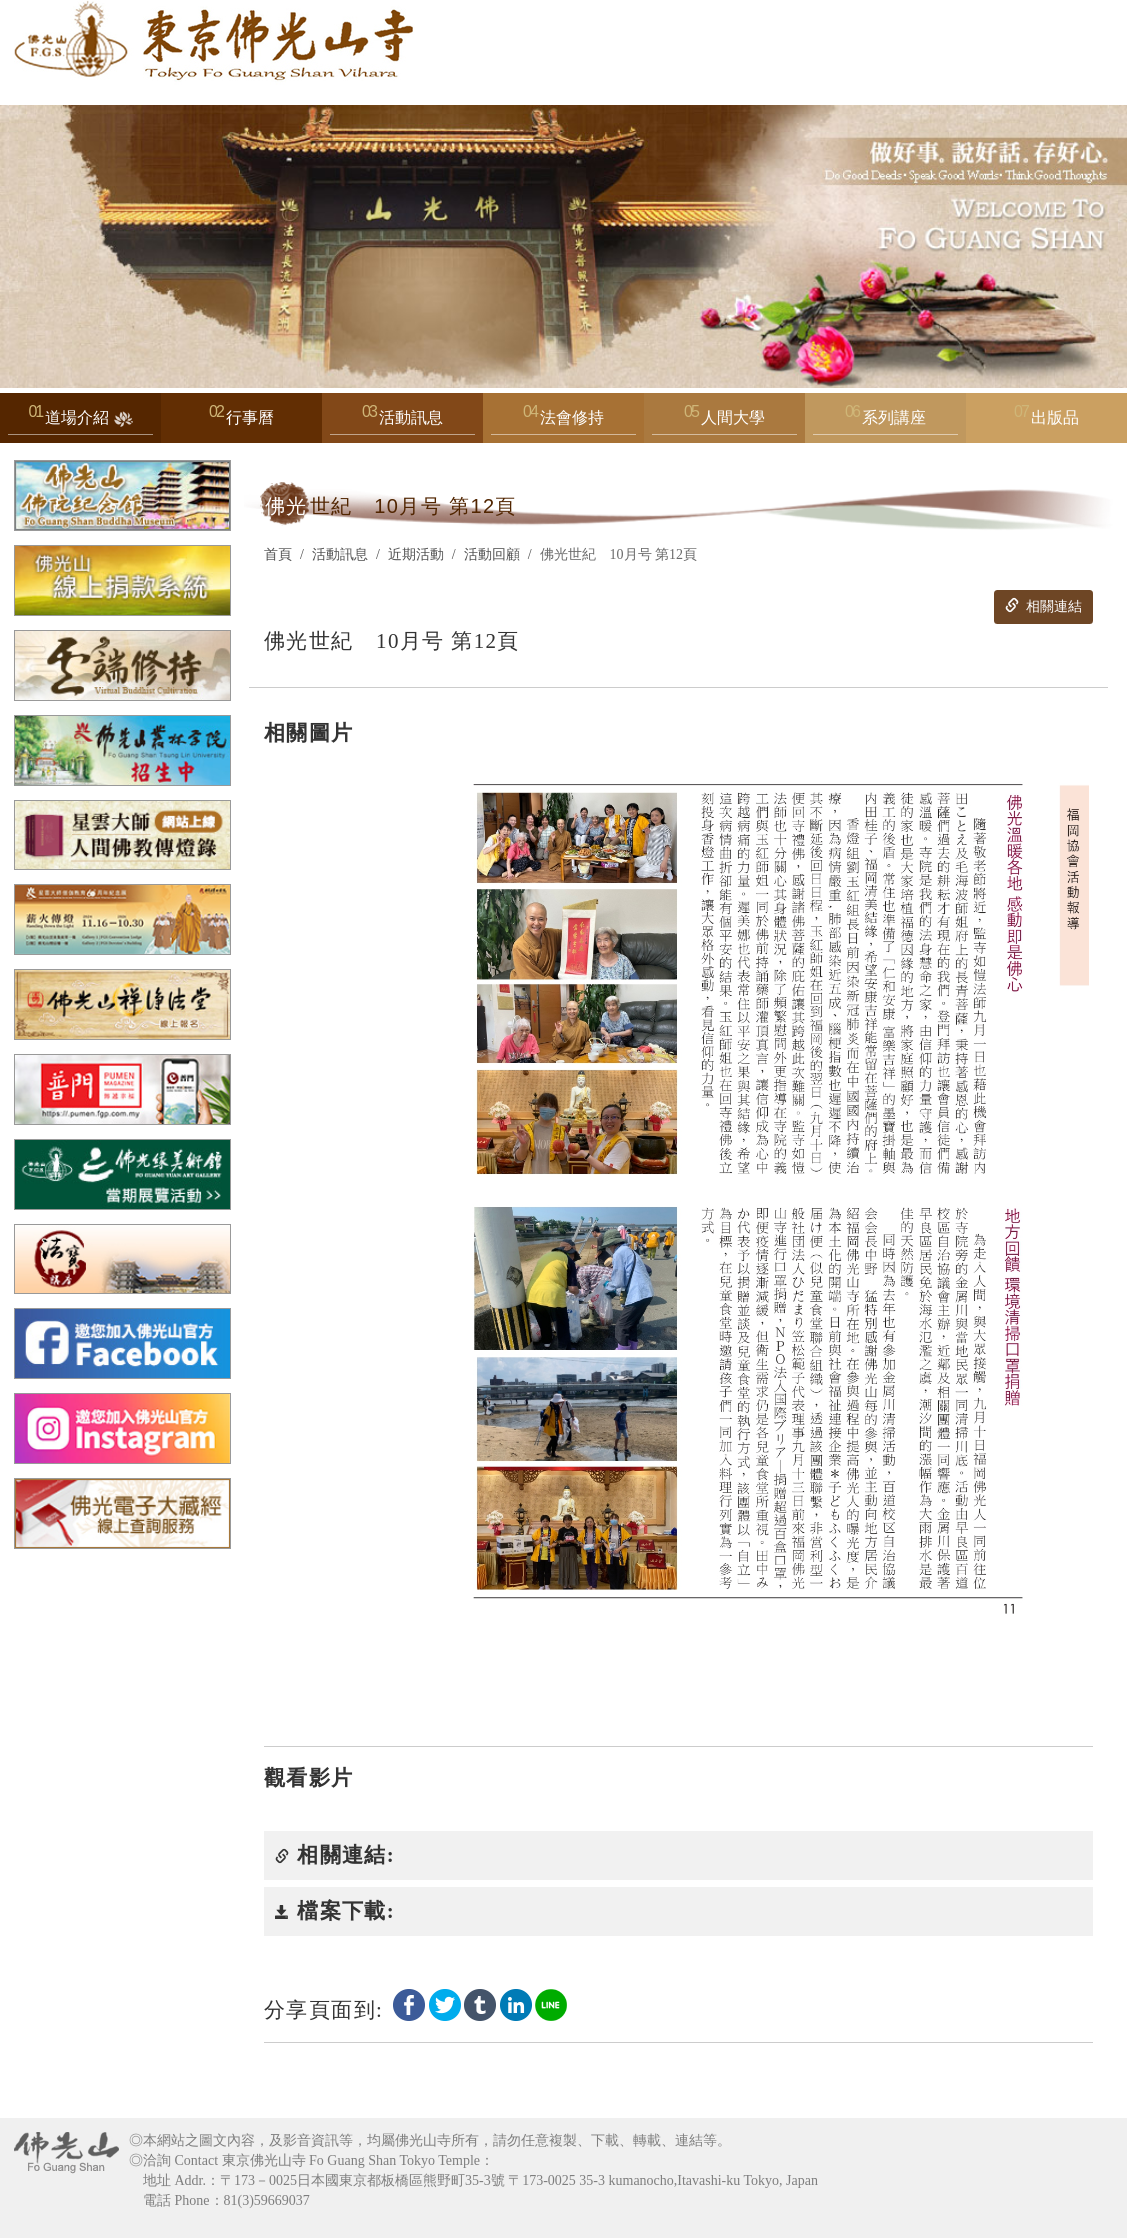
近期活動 (416, 554)
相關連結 (1043, 606)
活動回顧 (492, 554)
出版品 (1055, 417)
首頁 (278, 554)
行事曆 (250, 417)
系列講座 (885, 422)
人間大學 (724, 422)
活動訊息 (402, 422)
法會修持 (563, 422)
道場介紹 (80, 422)
